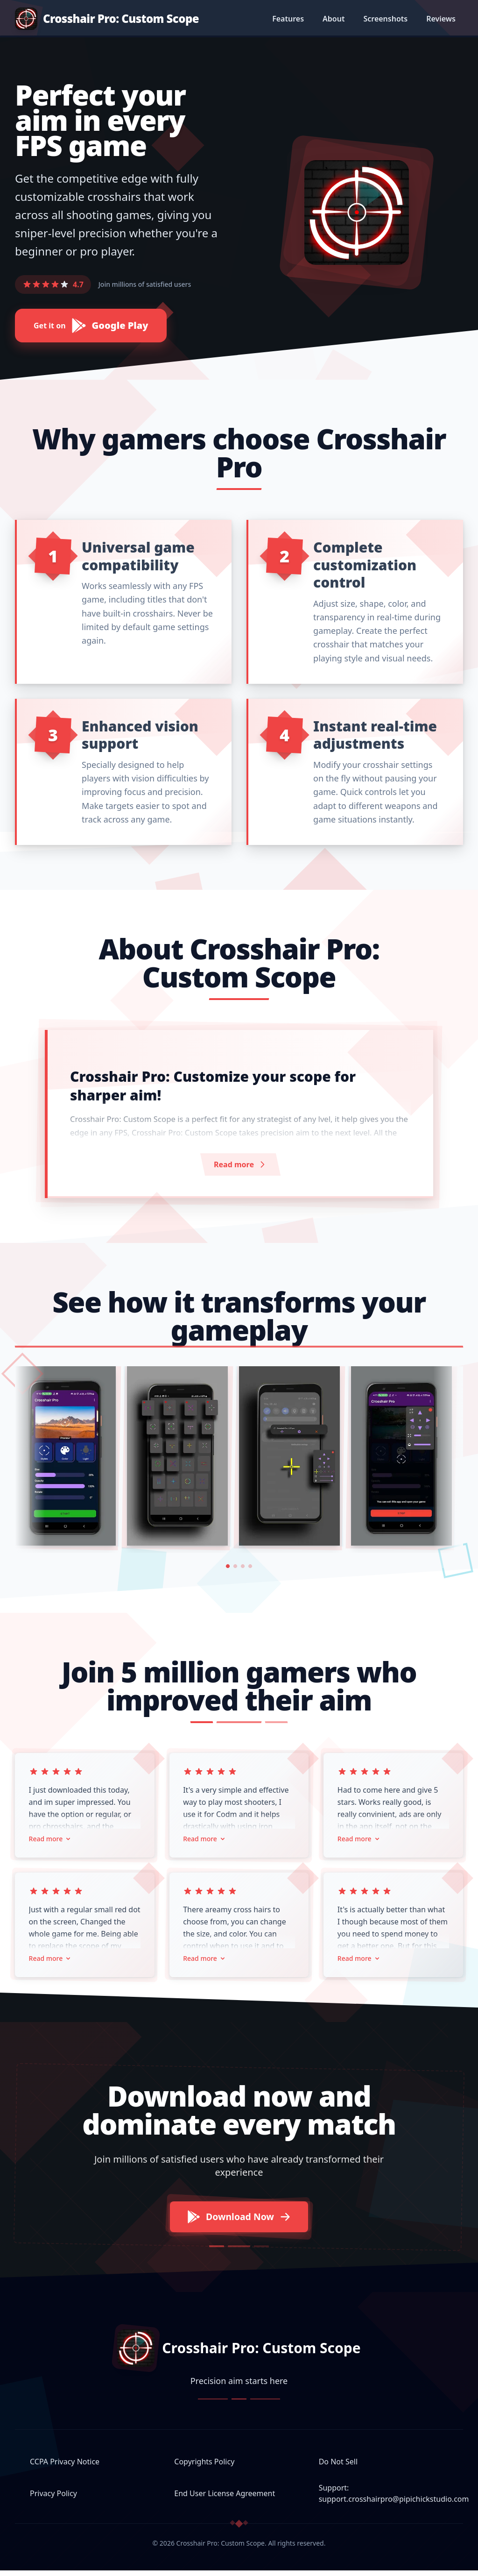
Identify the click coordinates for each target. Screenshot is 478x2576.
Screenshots (385, 19)
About (333, 19)
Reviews (441, 19)
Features (288, 19)
